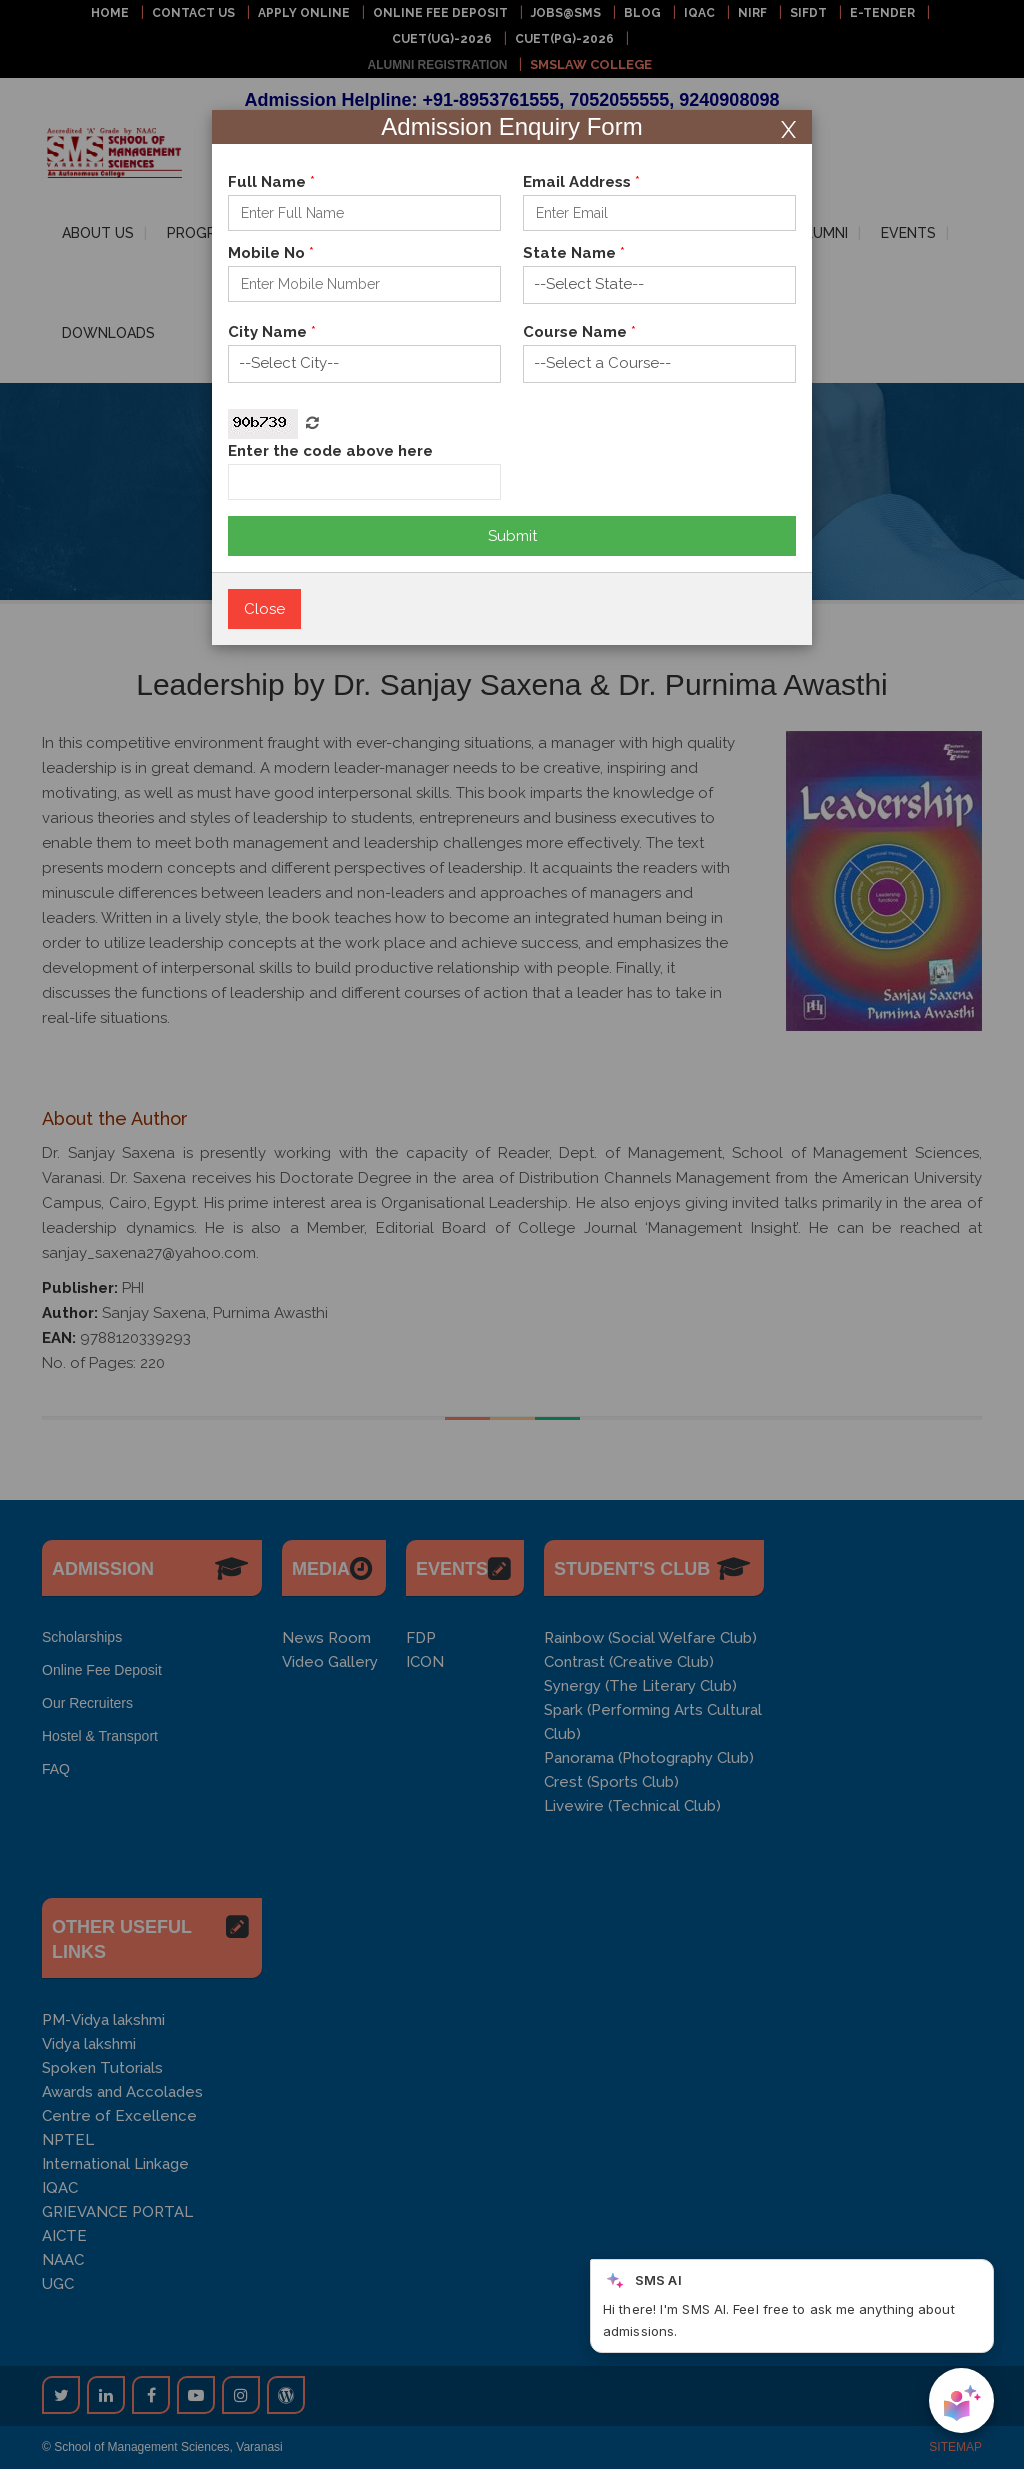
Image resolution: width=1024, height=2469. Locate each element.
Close (264, 609)
